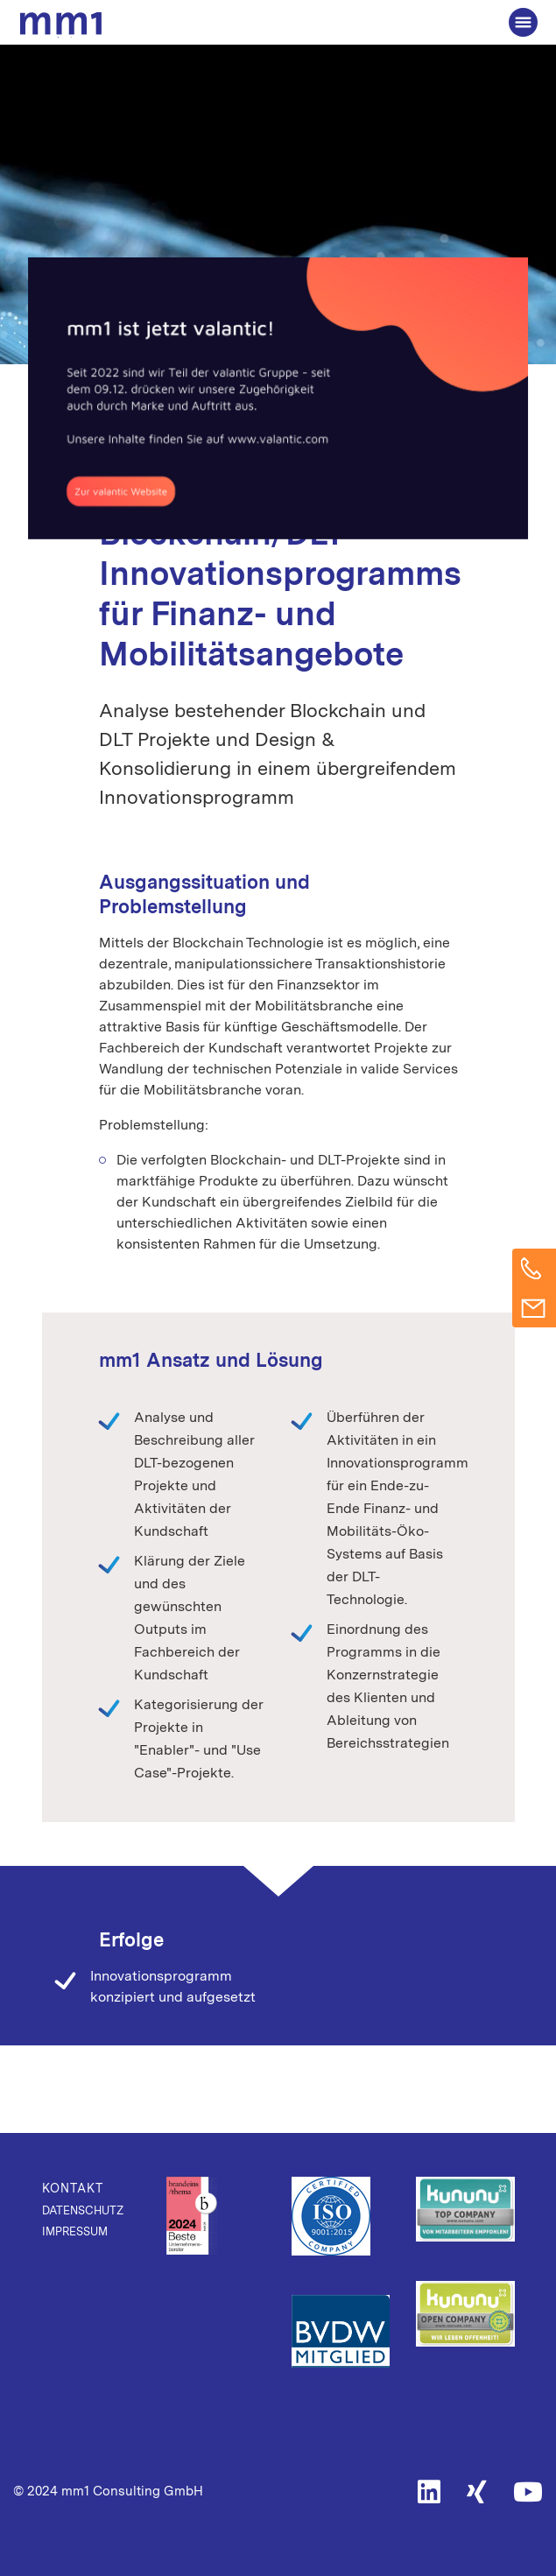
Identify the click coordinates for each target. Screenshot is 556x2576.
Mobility (376, 449)
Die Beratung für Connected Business (63, 24)
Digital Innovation (279, 449)
